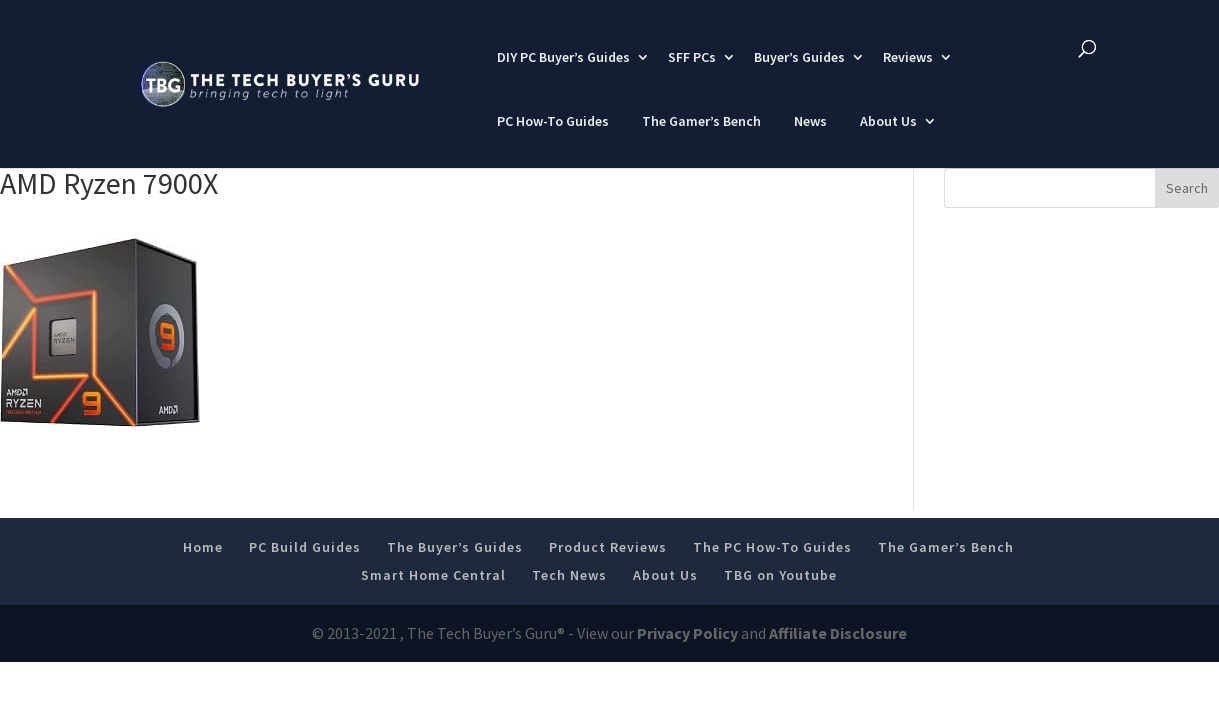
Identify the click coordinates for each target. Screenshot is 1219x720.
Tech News (569, 575)
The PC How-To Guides (772, 547)
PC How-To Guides (553, 121)
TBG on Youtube (780, 575)
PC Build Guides (305, 547)
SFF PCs (692, 57)
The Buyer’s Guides (455, 547)
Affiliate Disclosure (838, 633)
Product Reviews (608, 547)
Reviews (908, 57)
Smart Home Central (433, 575)
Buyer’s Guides (799, 57)
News (810, 121)
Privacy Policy (687, 633)
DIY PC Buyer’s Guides (563, 57)
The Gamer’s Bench (701, 121)
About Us (888, 121)
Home (203, 547)
